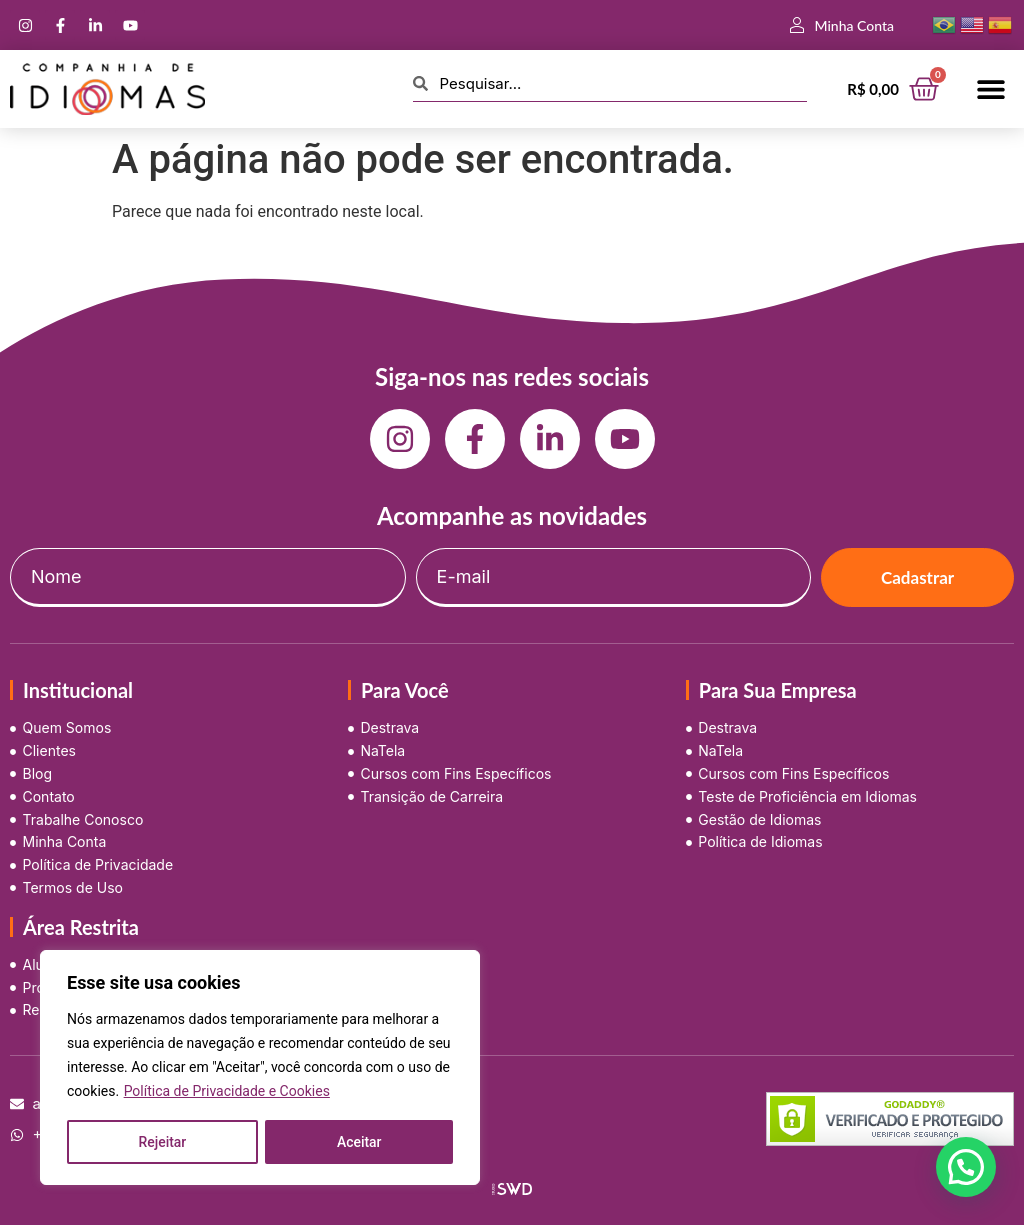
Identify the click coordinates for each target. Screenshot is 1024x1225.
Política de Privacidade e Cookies (227, 1092)
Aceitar (359, 1142)
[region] (260, 1068)
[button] (991, 89)
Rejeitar (162, 1142)
